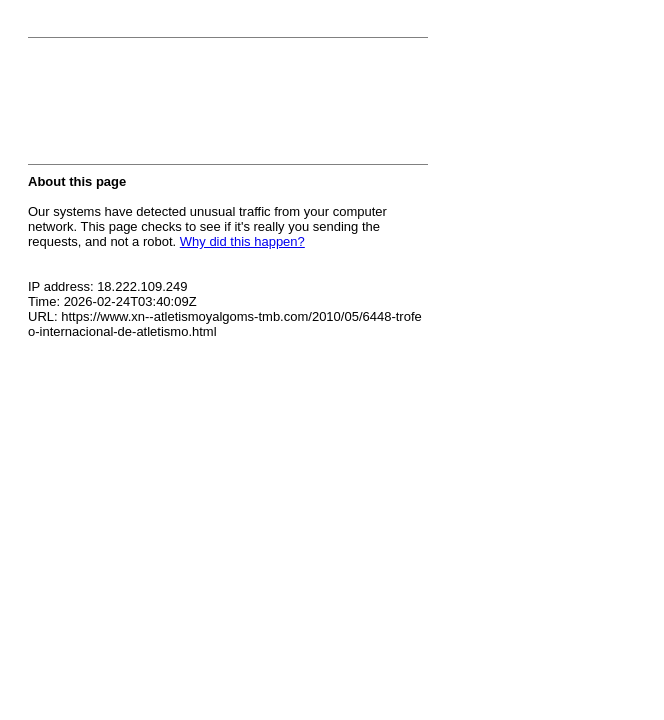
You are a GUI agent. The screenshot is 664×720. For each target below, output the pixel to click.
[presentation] (180, 107)
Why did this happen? (242, 241)
